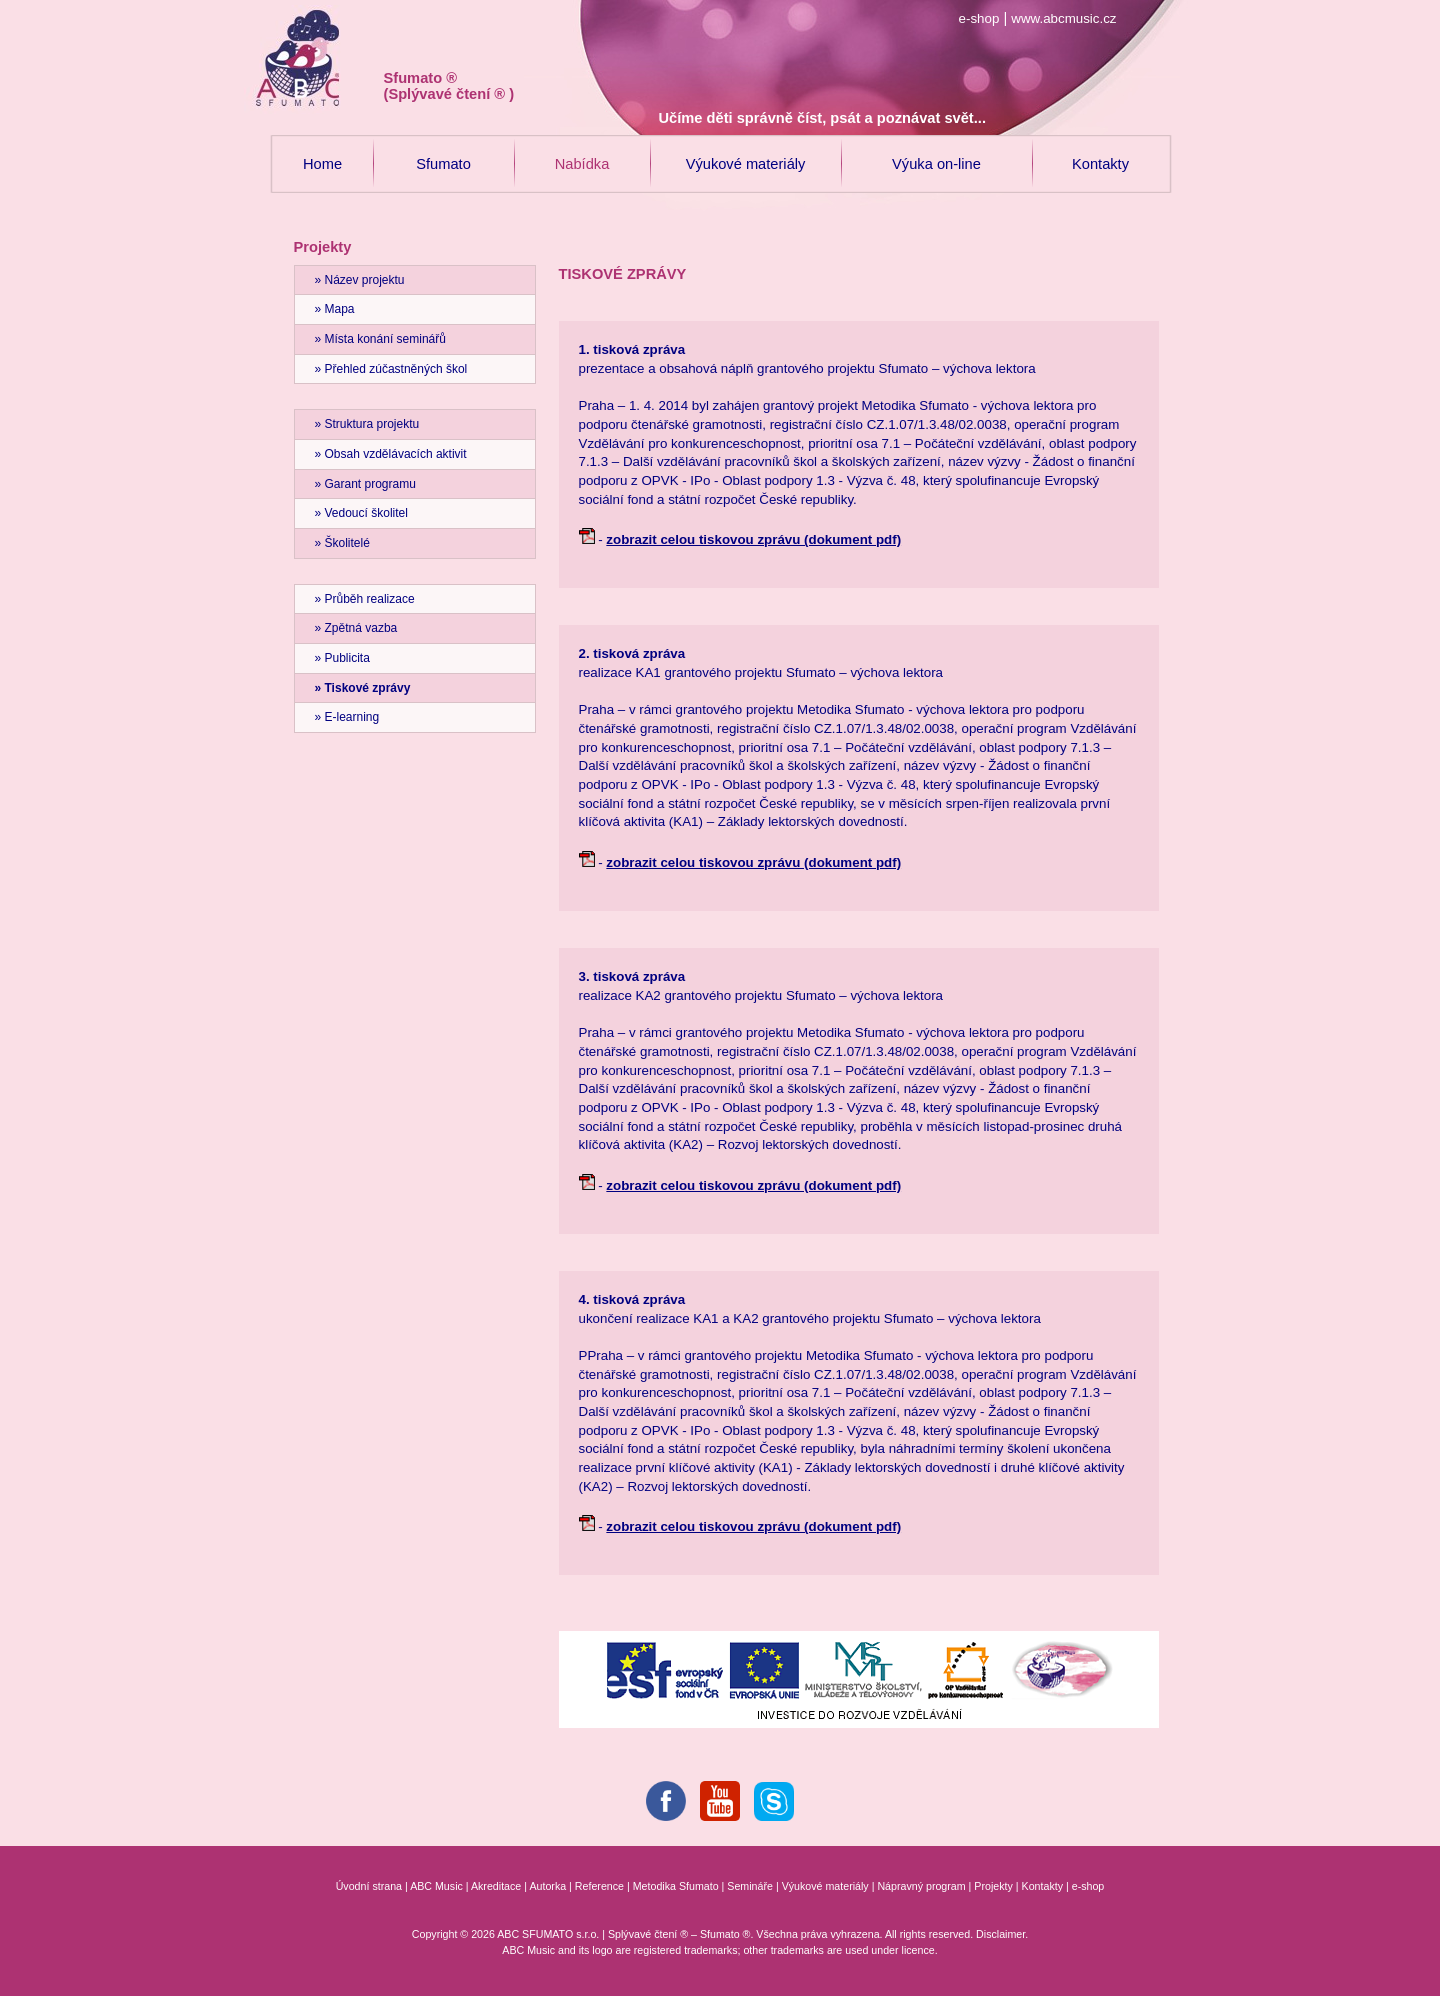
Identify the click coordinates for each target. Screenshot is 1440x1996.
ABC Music (436, 1886)
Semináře (750, 1886)
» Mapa (335, 309)
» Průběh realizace (365, 599)
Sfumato (443, 153)
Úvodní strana (369, 1886)
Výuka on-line (936, 153)
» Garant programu (365, 484)
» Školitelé (342, 543)
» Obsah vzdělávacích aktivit (391, 454)
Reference (599, 1886)
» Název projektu (360, 280)
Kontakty (1100, 153)
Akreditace (496, 1886)
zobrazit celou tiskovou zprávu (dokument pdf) (753, 539)
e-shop (979, 18)
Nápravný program (921, 1886)
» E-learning (347, 717)
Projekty (993, 1886)
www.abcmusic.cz (1063, 18)
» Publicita (342, 658)
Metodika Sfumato (676, 1886)
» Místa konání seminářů (380, 339)
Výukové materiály (746, 153)
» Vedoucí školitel (361, 513)
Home (323, 153)
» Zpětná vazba (356, 628)
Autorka (547, 1886)
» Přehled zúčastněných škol (391, 369)
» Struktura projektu (367, 424)
